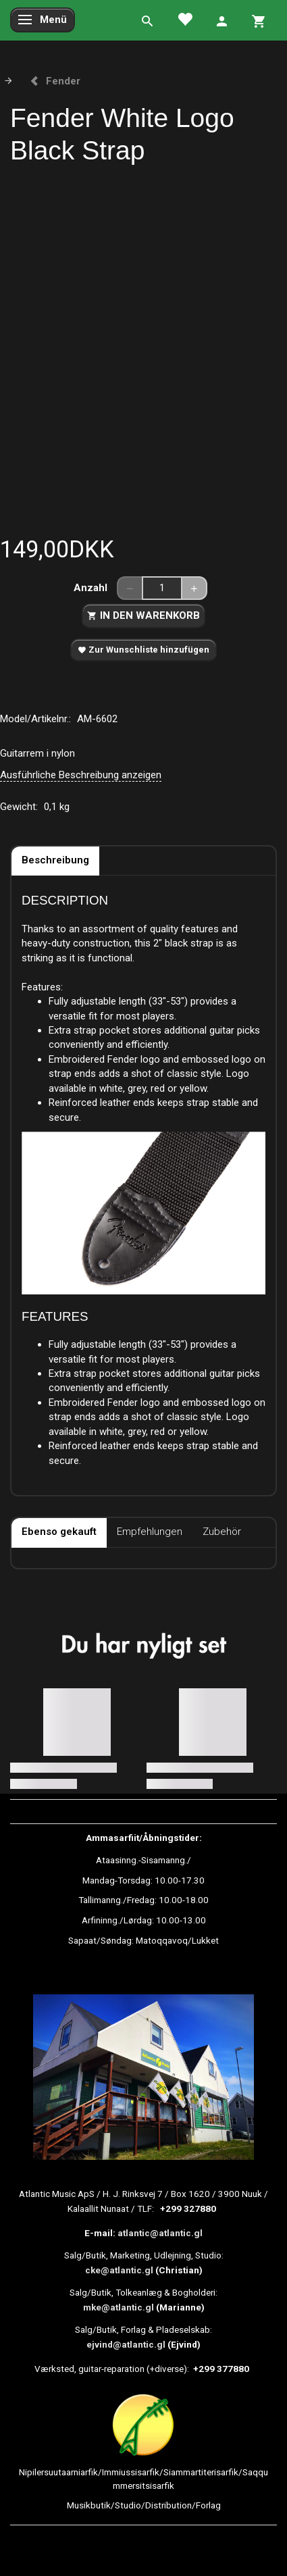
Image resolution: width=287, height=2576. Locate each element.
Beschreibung (55, 860)
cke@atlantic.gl (119, 2270)
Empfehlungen (149, 1531)
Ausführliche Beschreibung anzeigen (80, 775)
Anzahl (92, 588)
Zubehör (222, 1531)
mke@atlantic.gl (118, 2307)
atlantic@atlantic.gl (160, 2232)
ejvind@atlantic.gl (125, 2344)
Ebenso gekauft (59, 1531)
